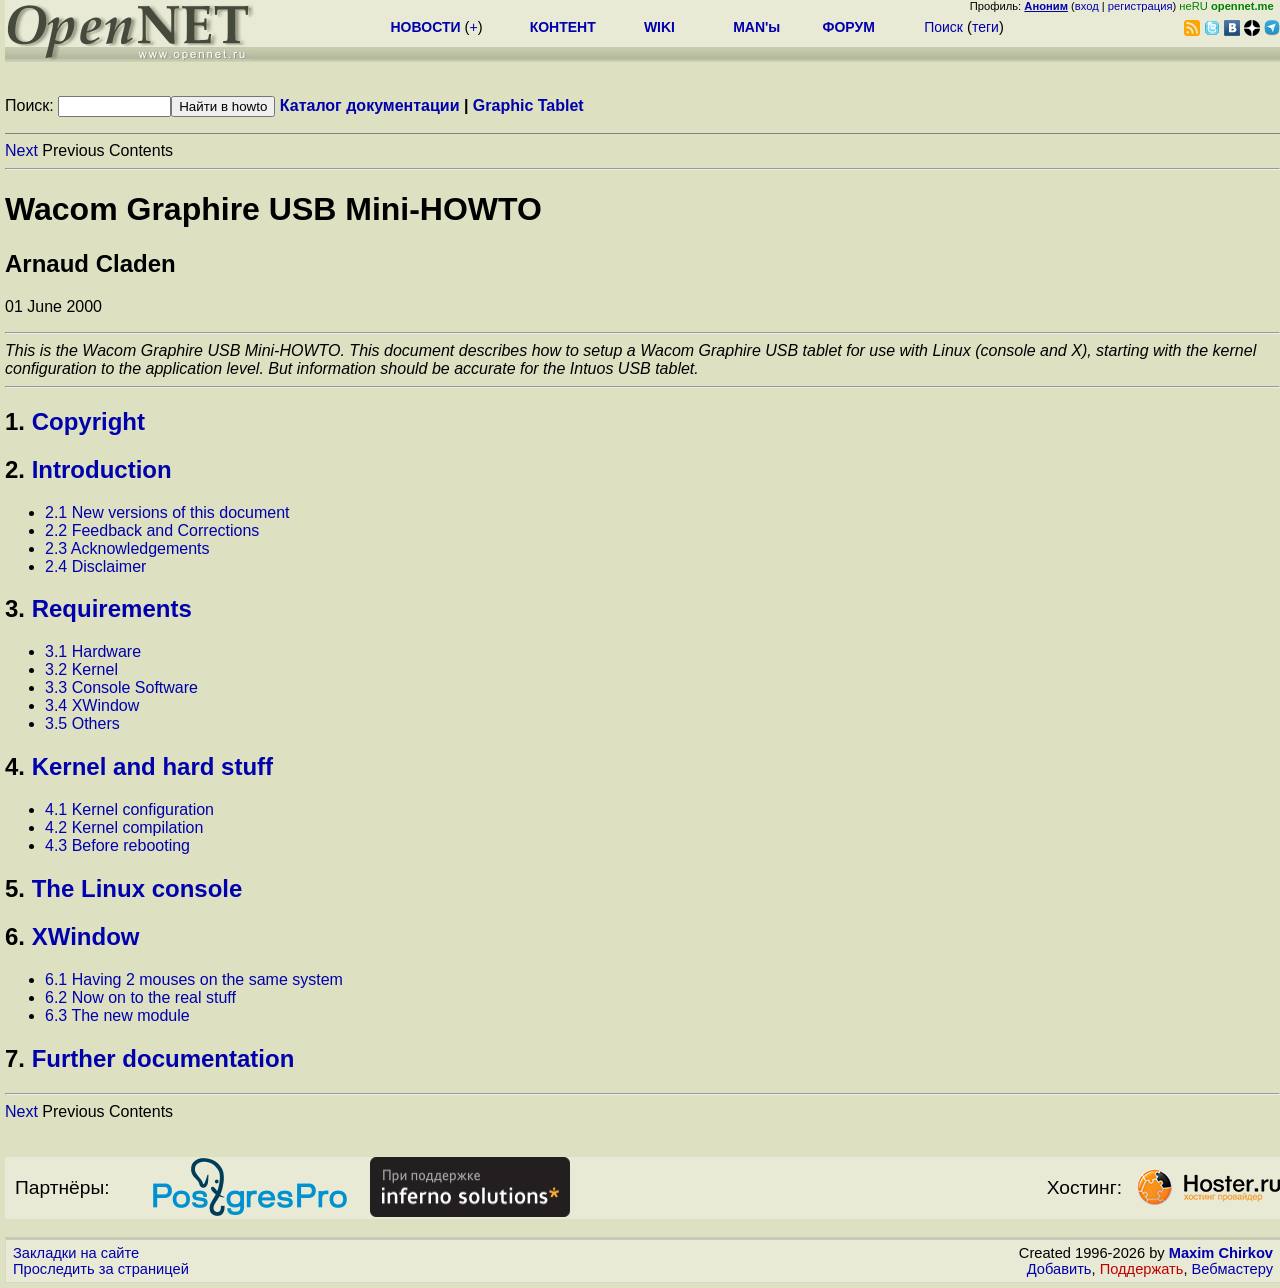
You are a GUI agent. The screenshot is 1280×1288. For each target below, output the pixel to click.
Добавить (1059, 1269)
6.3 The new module (117, 1015)
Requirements (112, 608)
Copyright (88, 421)
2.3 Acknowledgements (127, 548)
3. (15, 608)
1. (15, 421)
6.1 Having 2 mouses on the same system (194, 979)
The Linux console (137, 888)
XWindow (86, 936)
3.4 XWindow (92, 705)
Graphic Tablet (528, 105)
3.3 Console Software (121, 687)
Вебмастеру (1232, 1269)
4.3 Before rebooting (117, 845)
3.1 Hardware (93, 651)
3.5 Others (82, 723)
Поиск (943, 27)
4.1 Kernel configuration (129, 809)
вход (1087, 6)
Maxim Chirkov (1221, 1253)
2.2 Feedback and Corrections (152, 530)
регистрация (1140, 6)
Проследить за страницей (101, 1269)
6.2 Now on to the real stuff (140, 997)
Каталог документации (370, 105)
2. (15, 469)
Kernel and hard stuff (152, 766)
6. (15, 936)
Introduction (102, 469)
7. (15, 1058)
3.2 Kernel (81, 669)
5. (15, 888)
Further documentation (163, 1058)
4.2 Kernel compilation (124, 827)
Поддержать (1142, 1269)
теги (985, 27)
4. (15, 766)
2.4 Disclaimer (95, 566)
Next (21, 150)
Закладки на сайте (76, 1253)
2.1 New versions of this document (167, 512)
